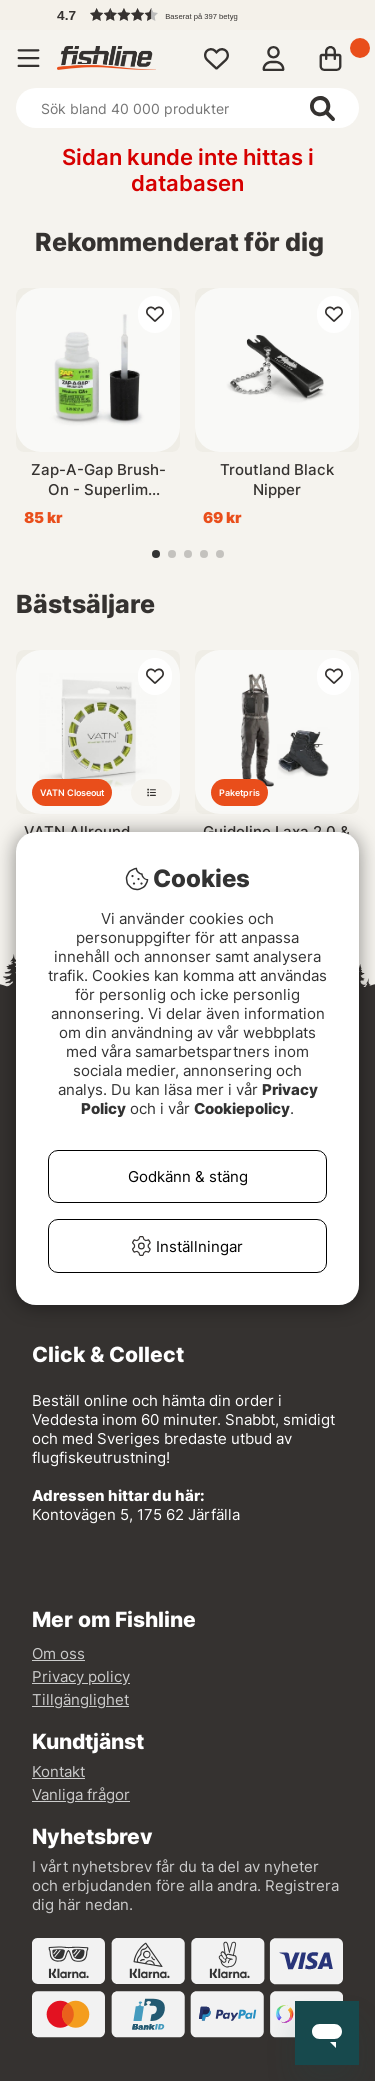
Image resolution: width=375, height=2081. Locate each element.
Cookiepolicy (242, 1108)
